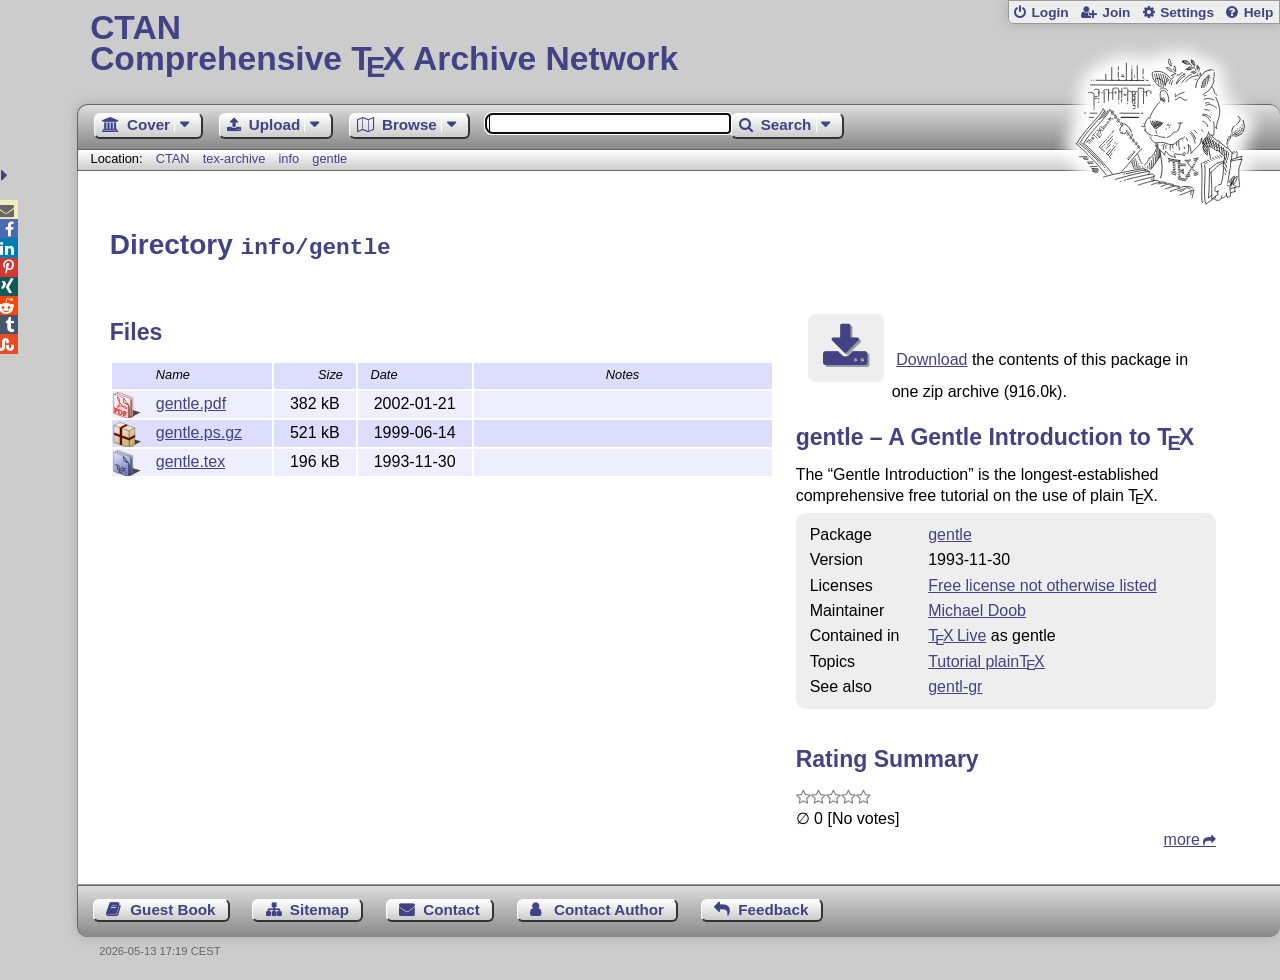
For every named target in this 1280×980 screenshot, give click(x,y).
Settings (1187, 12)
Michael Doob (977, 607)
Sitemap (319, 906)
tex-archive (234, 158)
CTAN (173, 158)
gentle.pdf (191, 400)
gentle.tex (190, 458)
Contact (451, 906)
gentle (329, 158)
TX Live (957, 632)
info (288, 158)
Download (931, 356)
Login (1049, 12)
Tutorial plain (986, 658)
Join (1116, 12)
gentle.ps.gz (199, 429)
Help (1259, 12)
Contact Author (609, 906)
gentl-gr (955, 683)
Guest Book (172, 906)
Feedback (773, 906)
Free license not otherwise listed (1042, 582)
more (1182, 836)
